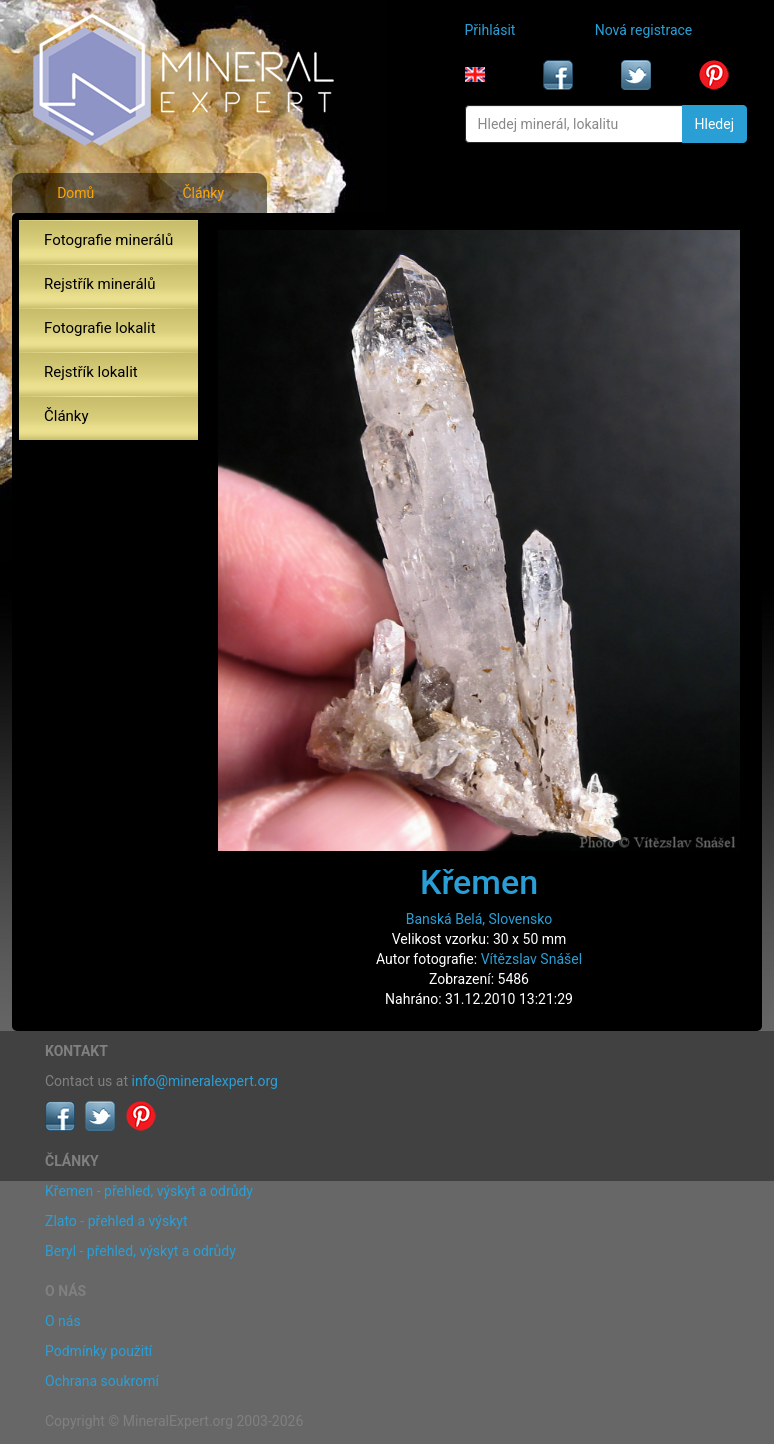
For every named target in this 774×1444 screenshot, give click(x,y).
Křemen (479, 882)
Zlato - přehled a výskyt (116, 1221)
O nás (63, 1321)
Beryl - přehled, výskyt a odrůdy (140, 1251)
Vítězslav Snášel (531, 959)
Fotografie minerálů (108, 240)
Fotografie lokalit (100, 328)
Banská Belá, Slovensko (479, 919)
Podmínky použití (98, 1351)
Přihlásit (490, 30)
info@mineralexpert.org (205, 1081)
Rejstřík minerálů (99, 284)
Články (203, 193)
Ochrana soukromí (102, 1381)
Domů (75, 193)
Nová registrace (644, 30)
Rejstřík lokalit (91, 372)
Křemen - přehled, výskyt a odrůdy (149, 1191)
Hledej (714, 124)
